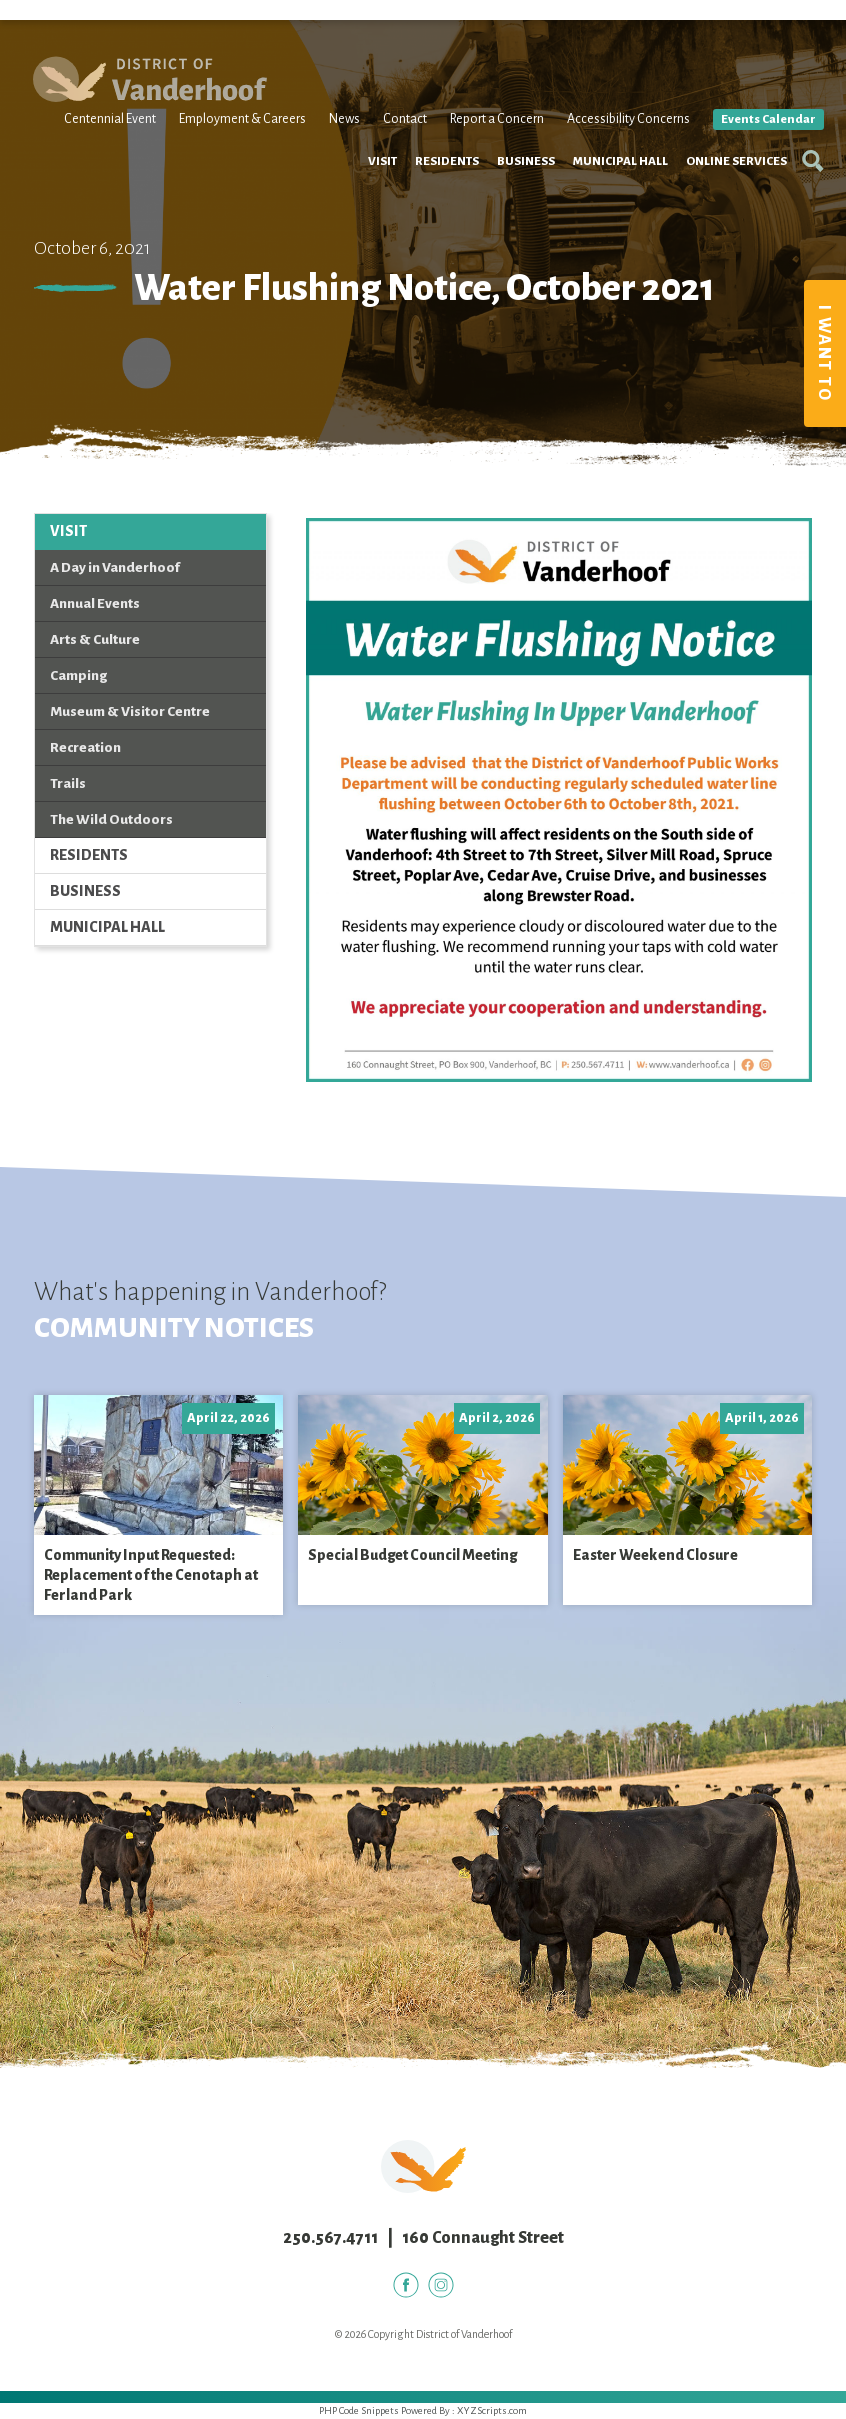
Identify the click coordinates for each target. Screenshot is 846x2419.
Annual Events (95, 603)
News (334, 148)
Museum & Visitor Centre (130, 711)
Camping (78, 675)
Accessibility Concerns (618, 148)
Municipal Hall (608, 213)
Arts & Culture (95, 639)
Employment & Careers (232, 148)
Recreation (85, 747)
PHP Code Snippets (359, 2410)
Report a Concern (487, 148)
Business (514, 213)
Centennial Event (100, 148)
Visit (370, 213)
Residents (435, 213)
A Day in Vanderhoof (115, 567)
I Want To (824, 353)
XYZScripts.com (492, 2410)
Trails (68, 783)
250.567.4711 (330, 2238)
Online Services (724, 213)
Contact (395, 148)
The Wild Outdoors (111, 819)
